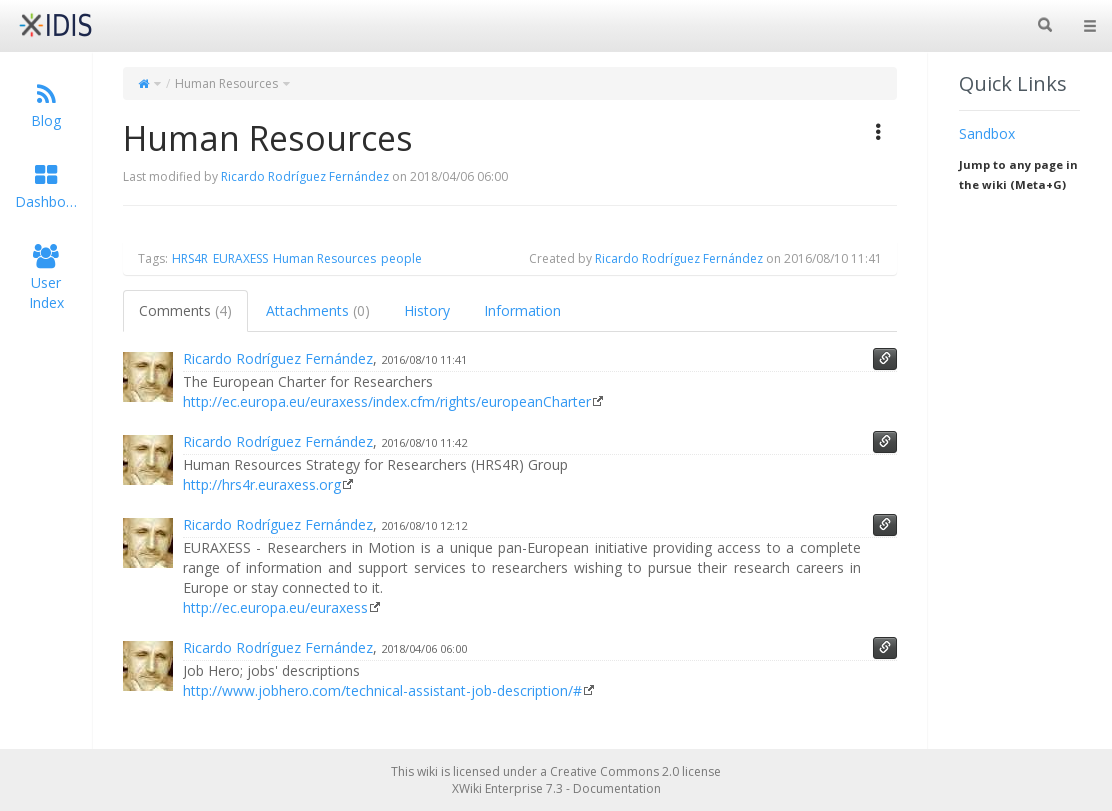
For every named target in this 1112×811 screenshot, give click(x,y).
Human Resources (226, 83)
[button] (879, 132)
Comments (185, 310)
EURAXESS (240, 258)
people (401, 258)
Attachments (318, 310)
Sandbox (987, 133)
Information (522, 310)
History (427, 310)
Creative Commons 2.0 (614, 771)
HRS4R (190, 258)
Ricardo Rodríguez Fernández (305, 176)
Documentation (617, 788)
